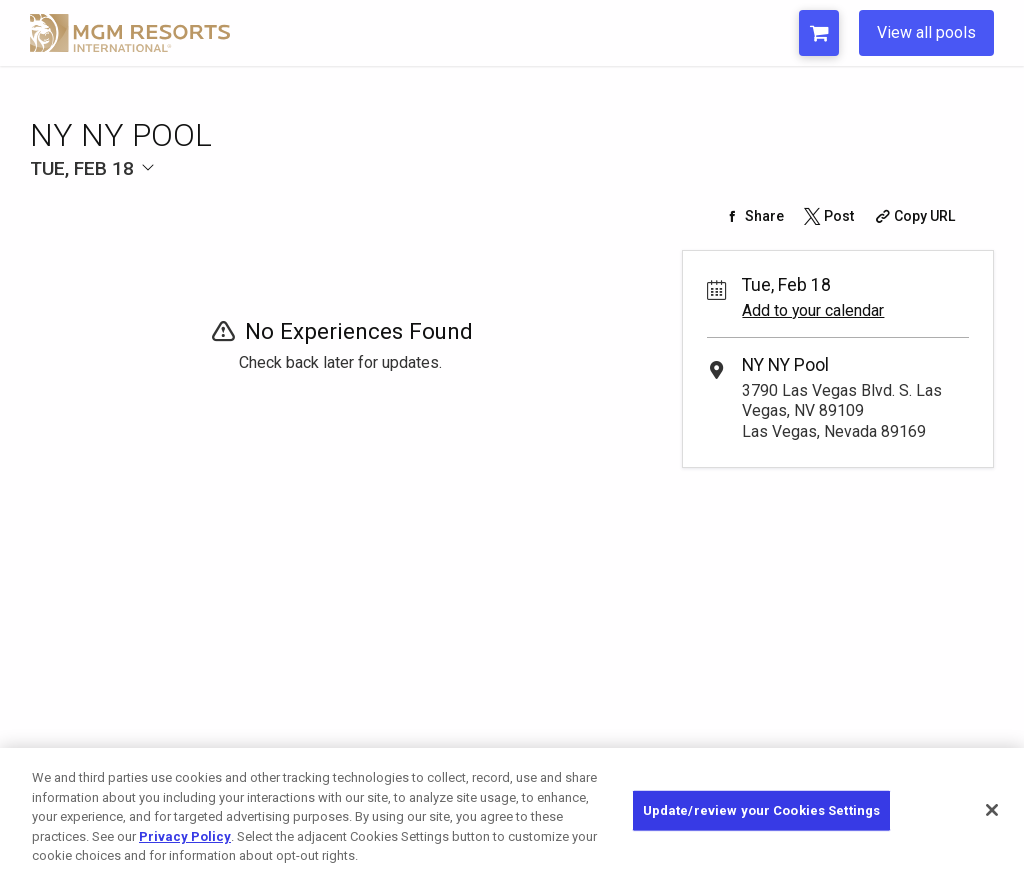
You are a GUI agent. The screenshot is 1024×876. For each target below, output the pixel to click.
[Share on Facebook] (752, 216)
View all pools (926, 32)
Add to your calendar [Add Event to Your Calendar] (813, 310)
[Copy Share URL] (913, 216)
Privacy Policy (185, 836)
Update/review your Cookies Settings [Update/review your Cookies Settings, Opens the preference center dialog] (762, 810)
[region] (512, 812)
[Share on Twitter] (827, 216)
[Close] (992, 810)
